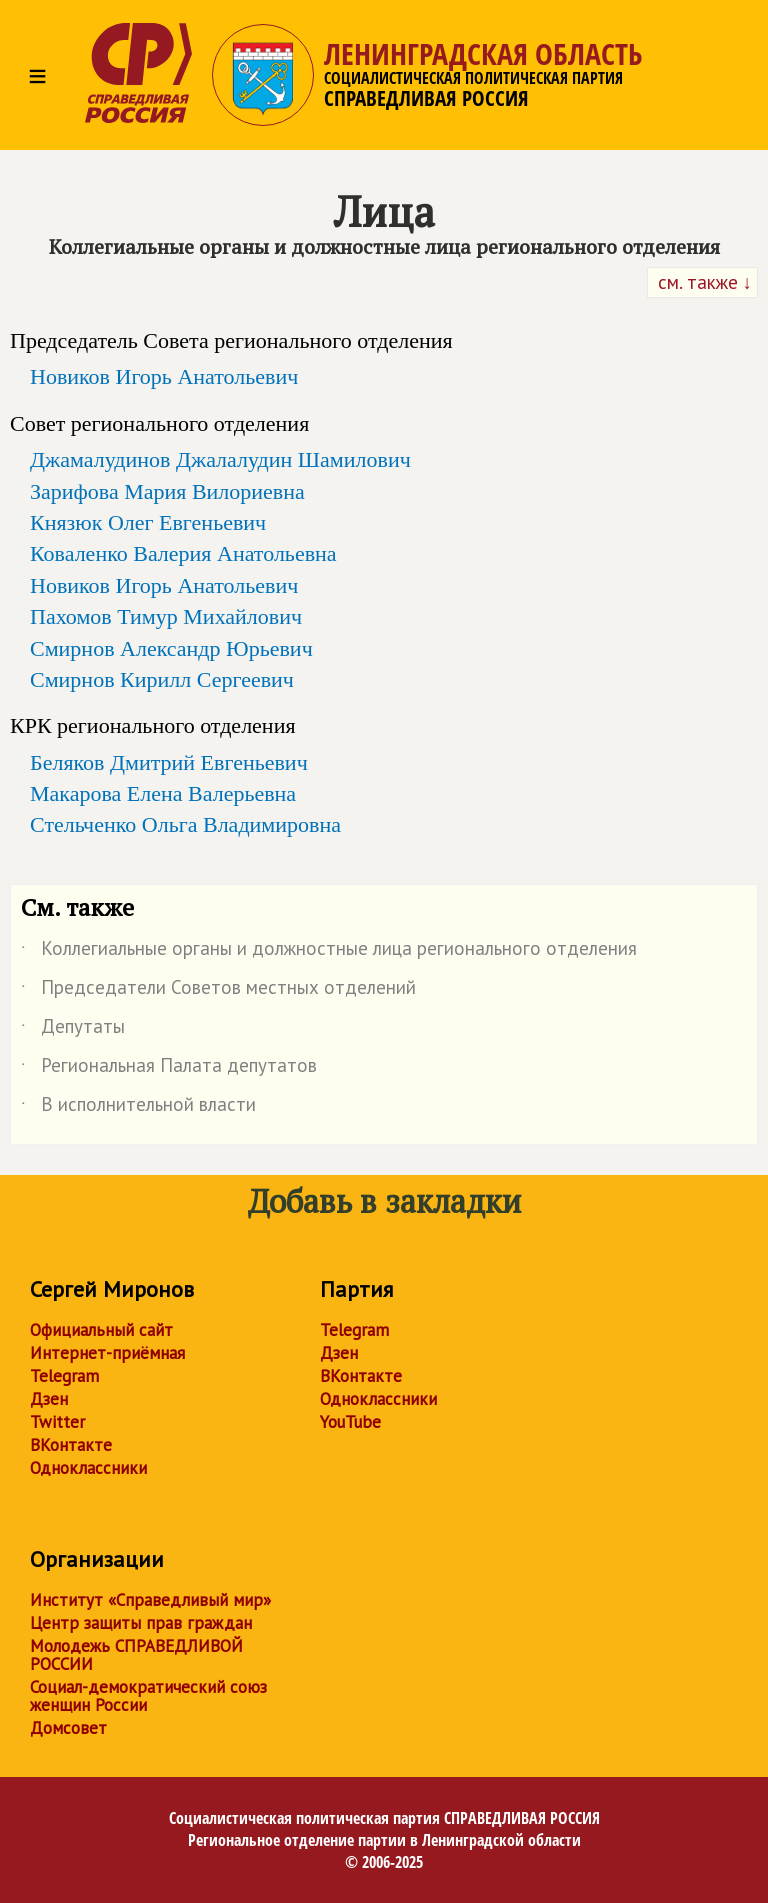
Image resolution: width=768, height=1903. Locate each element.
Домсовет (68, 1728)
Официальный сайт (101, 1330)
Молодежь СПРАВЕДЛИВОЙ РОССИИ (136, 1655)
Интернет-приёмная (107, 1353)
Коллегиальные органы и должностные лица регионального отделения (329, 952)
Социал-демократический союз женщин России (148, 1696)
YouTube (350, 1422)
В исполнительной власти (138, 1108)
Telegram (64, 1376)
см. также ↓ (703, 282)
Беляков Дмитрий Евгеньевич (169, 762)
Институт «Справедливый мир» (150, 1600)
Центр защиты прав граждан (141, 1623)
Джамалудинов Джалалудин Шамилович (220, 459)
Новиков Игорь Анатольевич (164, 376)
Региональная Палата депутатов (169, 1069)
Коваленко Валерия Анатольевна (183, 553)
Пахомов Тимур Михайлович (166, 616)
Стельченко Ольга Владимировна (185, 824)
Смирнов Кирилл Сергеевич (162, 679)
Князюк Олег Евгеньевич (148, 522)
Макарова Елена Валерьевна (163, 793)
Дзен (49, 1399)
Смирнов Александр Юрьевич (171, 648)
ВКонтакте (71, 1445)
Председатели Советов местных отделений (218, 991)
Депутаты (73, 1030)
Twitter (57, 1422)
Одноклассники (88, 1468)
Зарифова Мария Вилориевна (167, 491)
